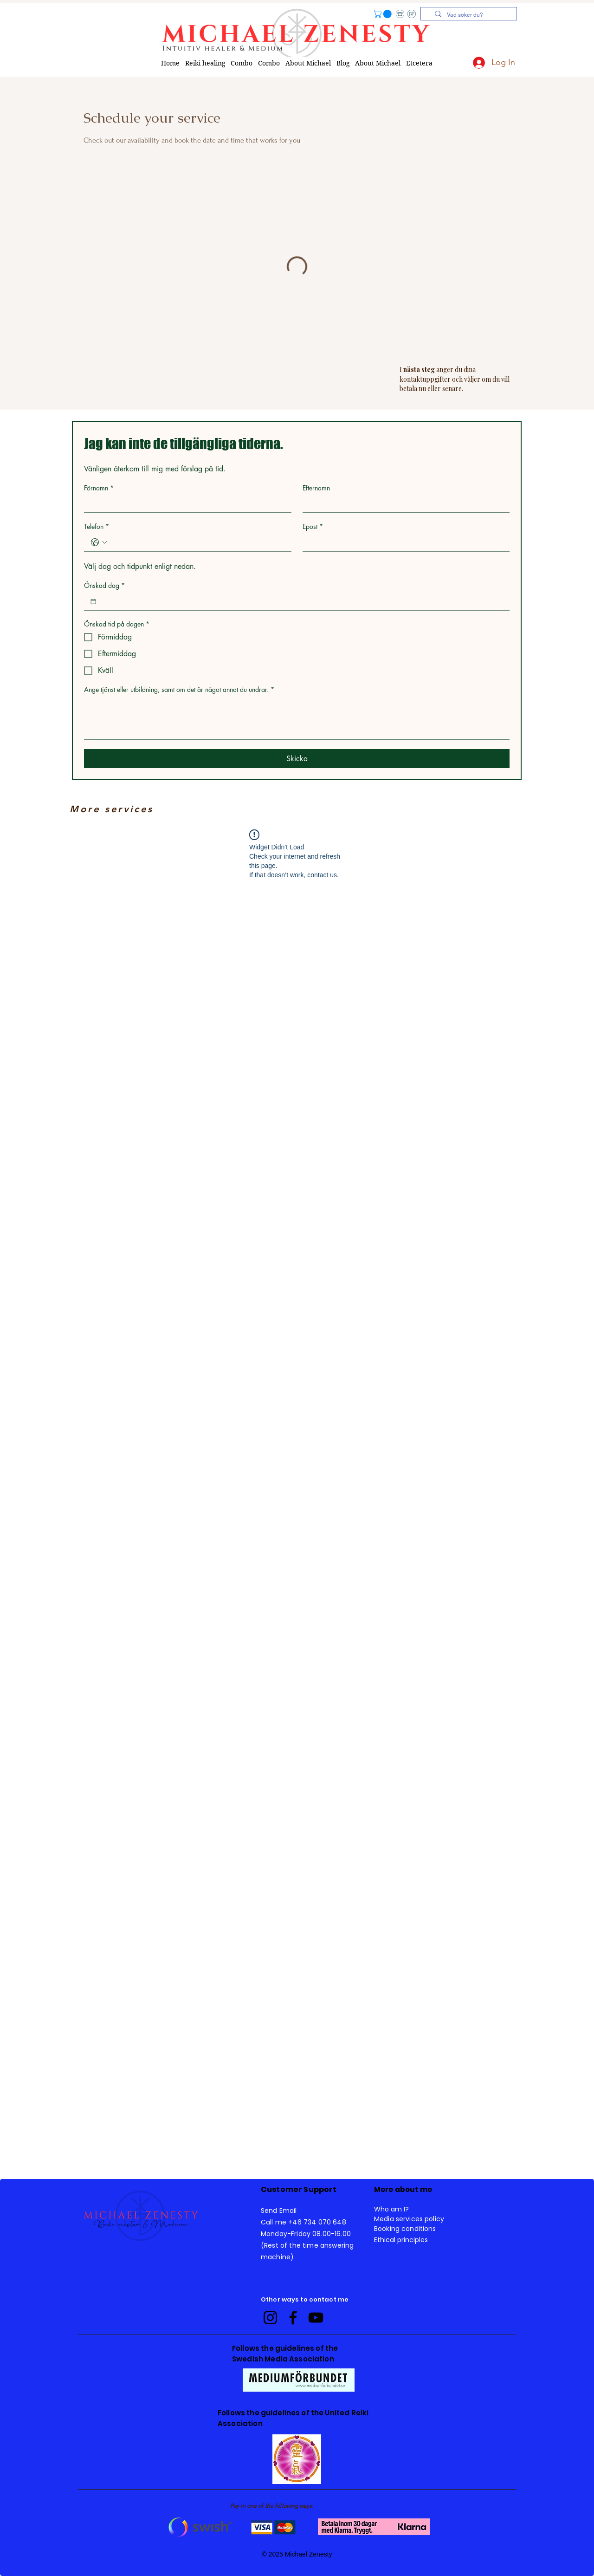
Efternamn (316, 488)
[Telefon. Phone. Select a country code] (99, 542)
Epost (313, 526)
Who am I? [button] (391, 2209)
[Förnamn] (185, 504)
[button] (383, 14)
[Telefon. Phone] (197, 542)
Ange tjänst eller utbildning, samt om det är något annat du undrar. (179, 689)
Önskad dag (104, 585)
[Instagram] (270, 2318)
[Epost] (403, 542)
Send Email (279, 2210)
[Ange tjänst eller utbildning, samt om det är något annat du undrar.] (297, 718)
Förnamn (99, 488)
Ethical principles (401, 2239)
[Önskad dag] (93, 601)
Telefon (96, 526)
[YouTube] (316, 2318)
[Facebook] (293, 2318)
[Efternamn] (403, 504)
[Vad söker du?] (472, 15)
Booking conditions (405, 2228)
